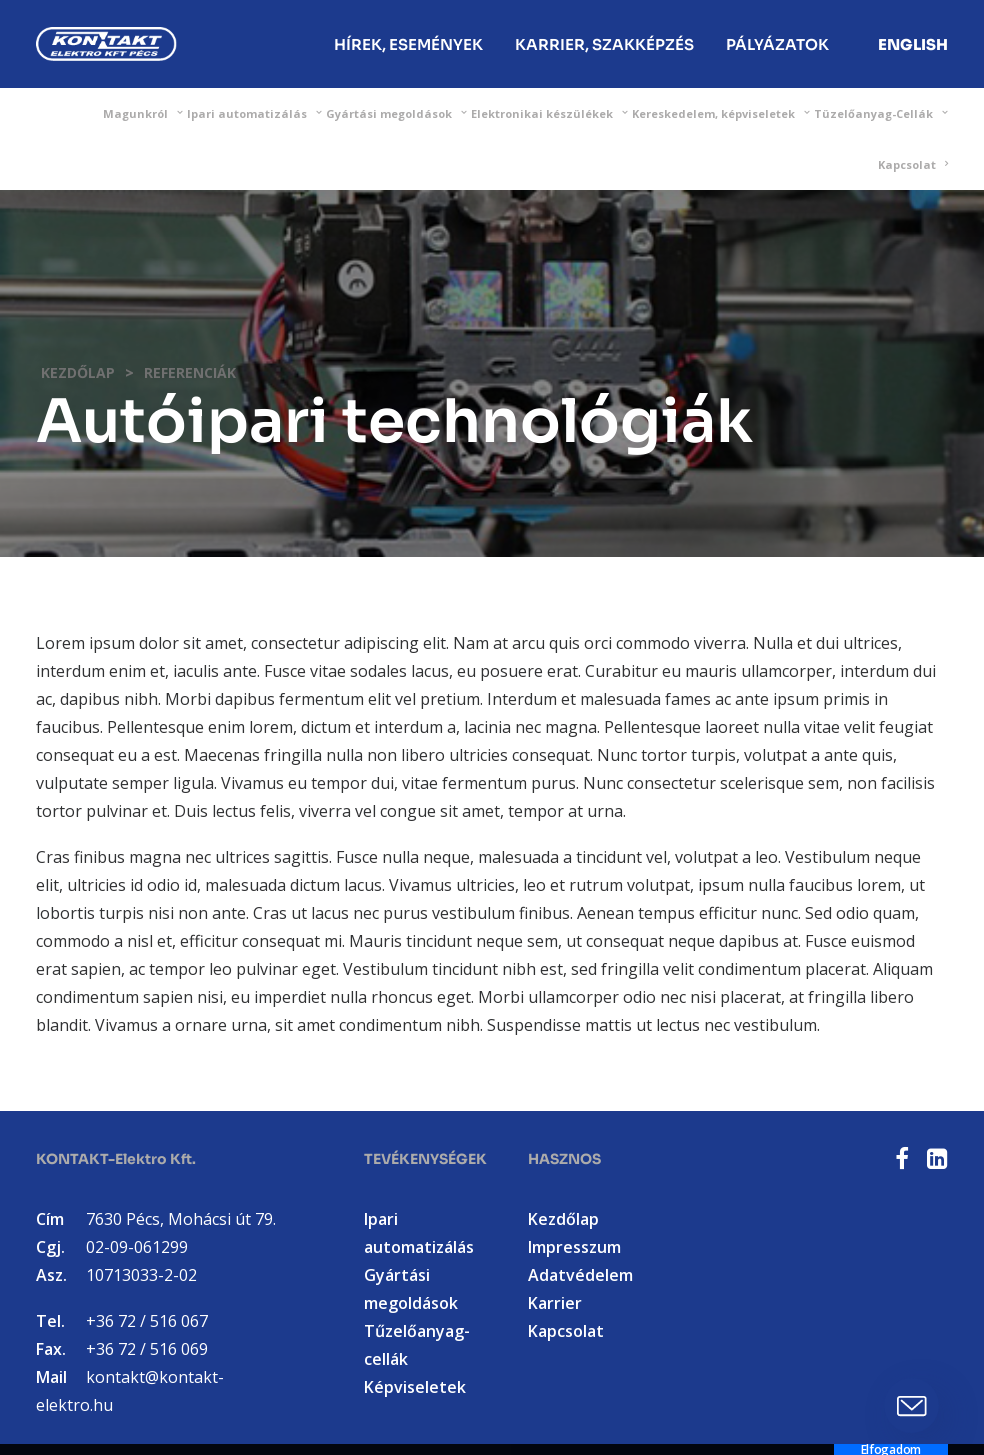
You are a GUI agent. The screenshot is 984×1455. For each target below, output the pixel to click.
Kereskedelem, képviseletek (721, 113)
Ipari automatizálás (254, 113)
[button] (902, 1163)
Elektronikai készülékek (549, 113)
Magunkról (143, 113)
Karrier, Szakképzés (604, 44)
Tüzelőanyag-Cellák (881, 113)
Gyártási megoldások (396, 113)
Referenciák (190, 372)
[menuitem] (408, 44)
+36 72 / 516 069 (147, 1349)
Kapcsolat (913, 164)
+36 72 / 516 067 (147, 1321)
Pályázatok (777, 44)
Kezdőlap (78, 372)
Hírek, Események (408, 44)
